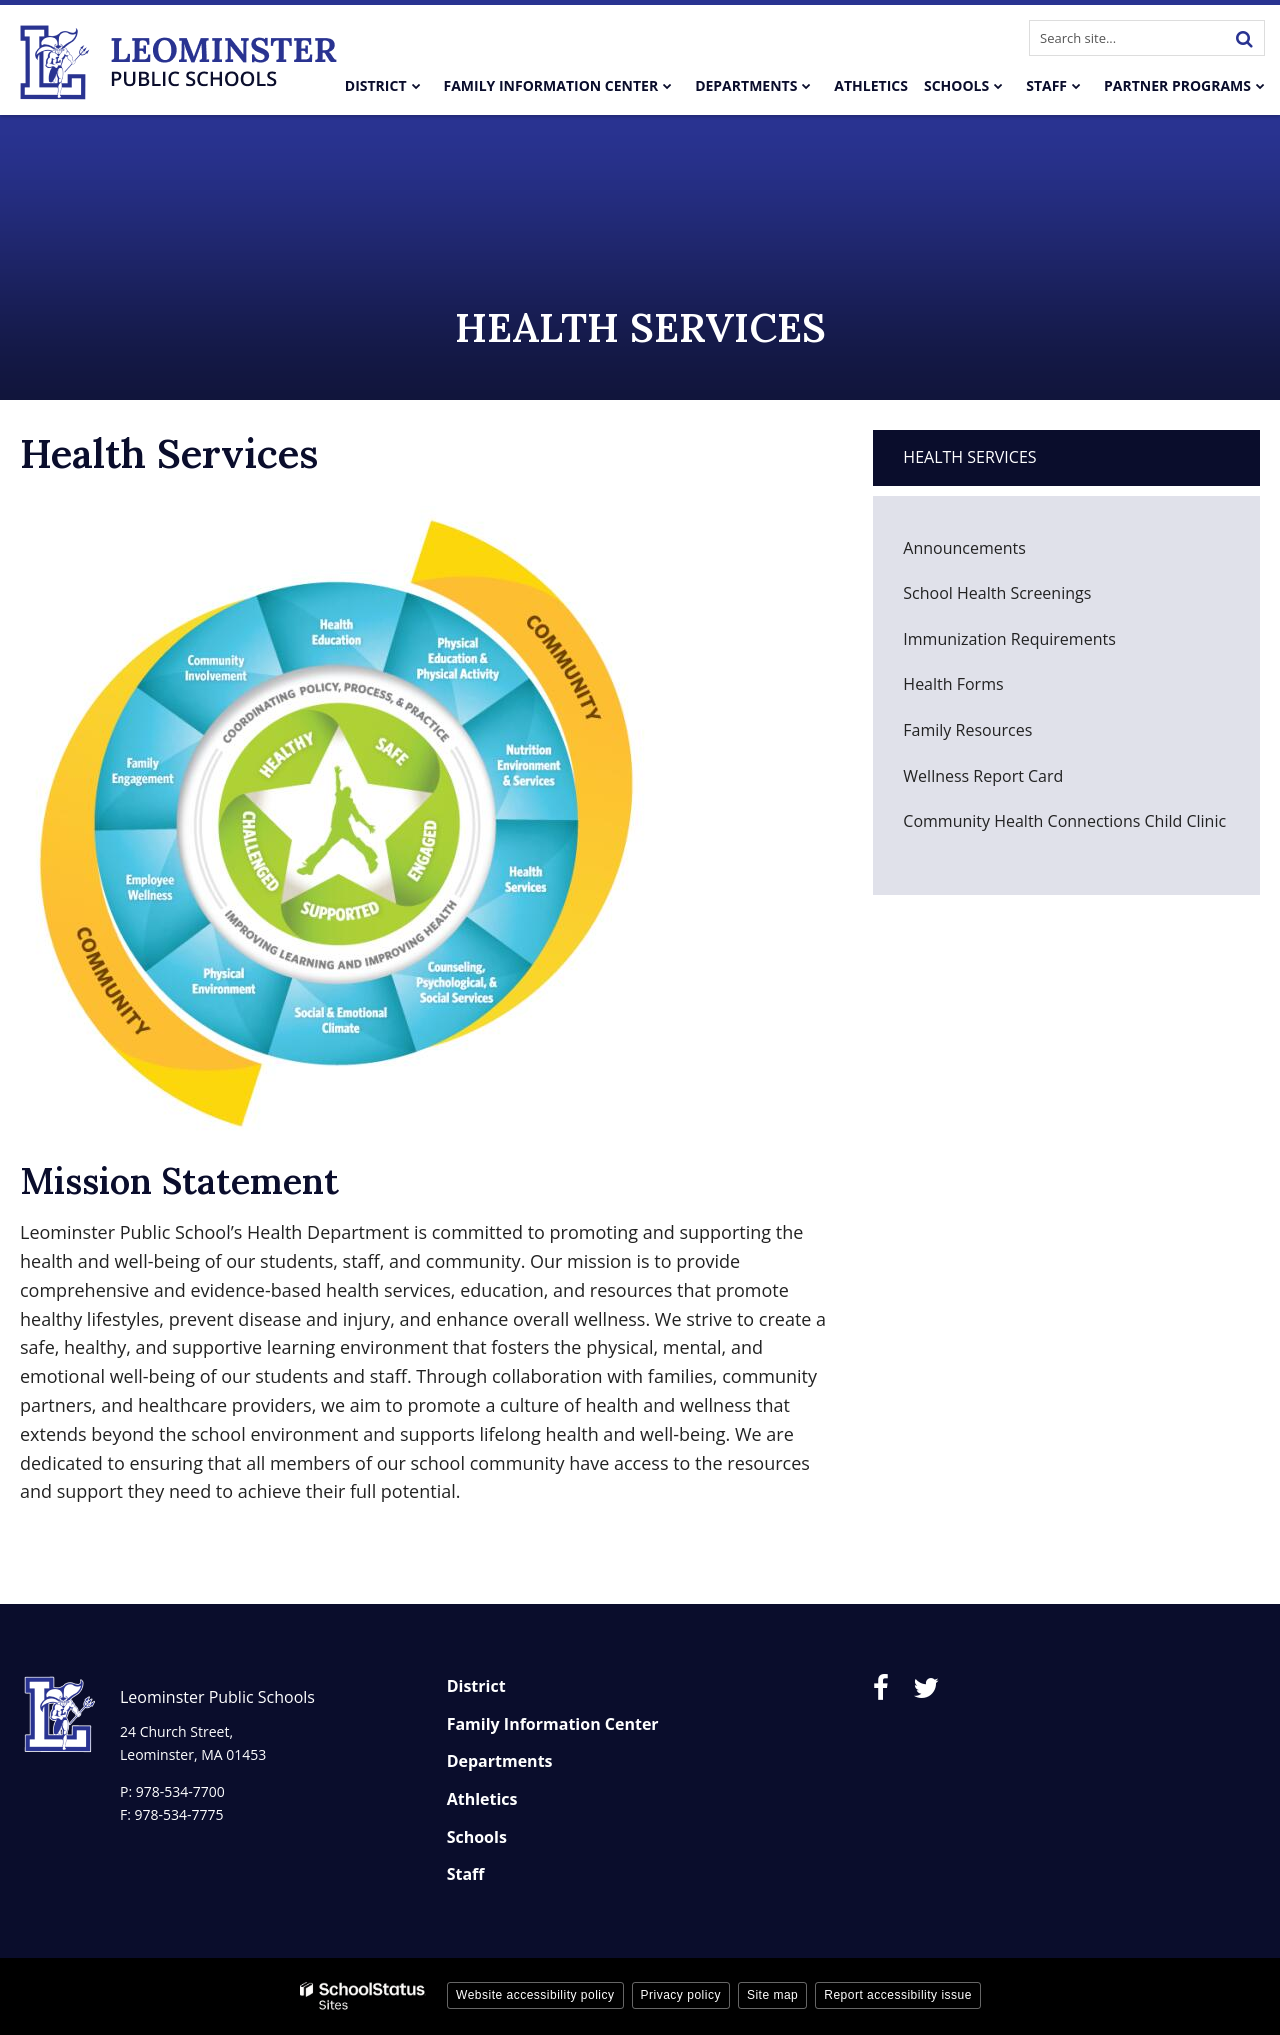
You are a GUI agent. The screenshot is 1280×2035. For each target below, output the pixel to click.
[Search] (1244, 38)
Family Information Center (553, 1724)
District (476, 1686)
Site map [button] (772, 1995)
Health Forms (953, 684)
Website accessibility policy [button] (535, 1995)
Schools (477, 1837)
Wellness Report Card (1014, 781)
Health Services (969, 457)
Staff (466, 1874)
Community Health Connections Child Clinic (1064, 821)
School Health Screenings (997, 593)
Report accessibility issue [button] (898, 1995)
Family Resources (967, 730)
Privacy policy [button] (681, 1995)
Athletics (482, 1799)
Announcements (964, 548)
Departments (500, 1761)
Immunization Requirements (1040, 644)
